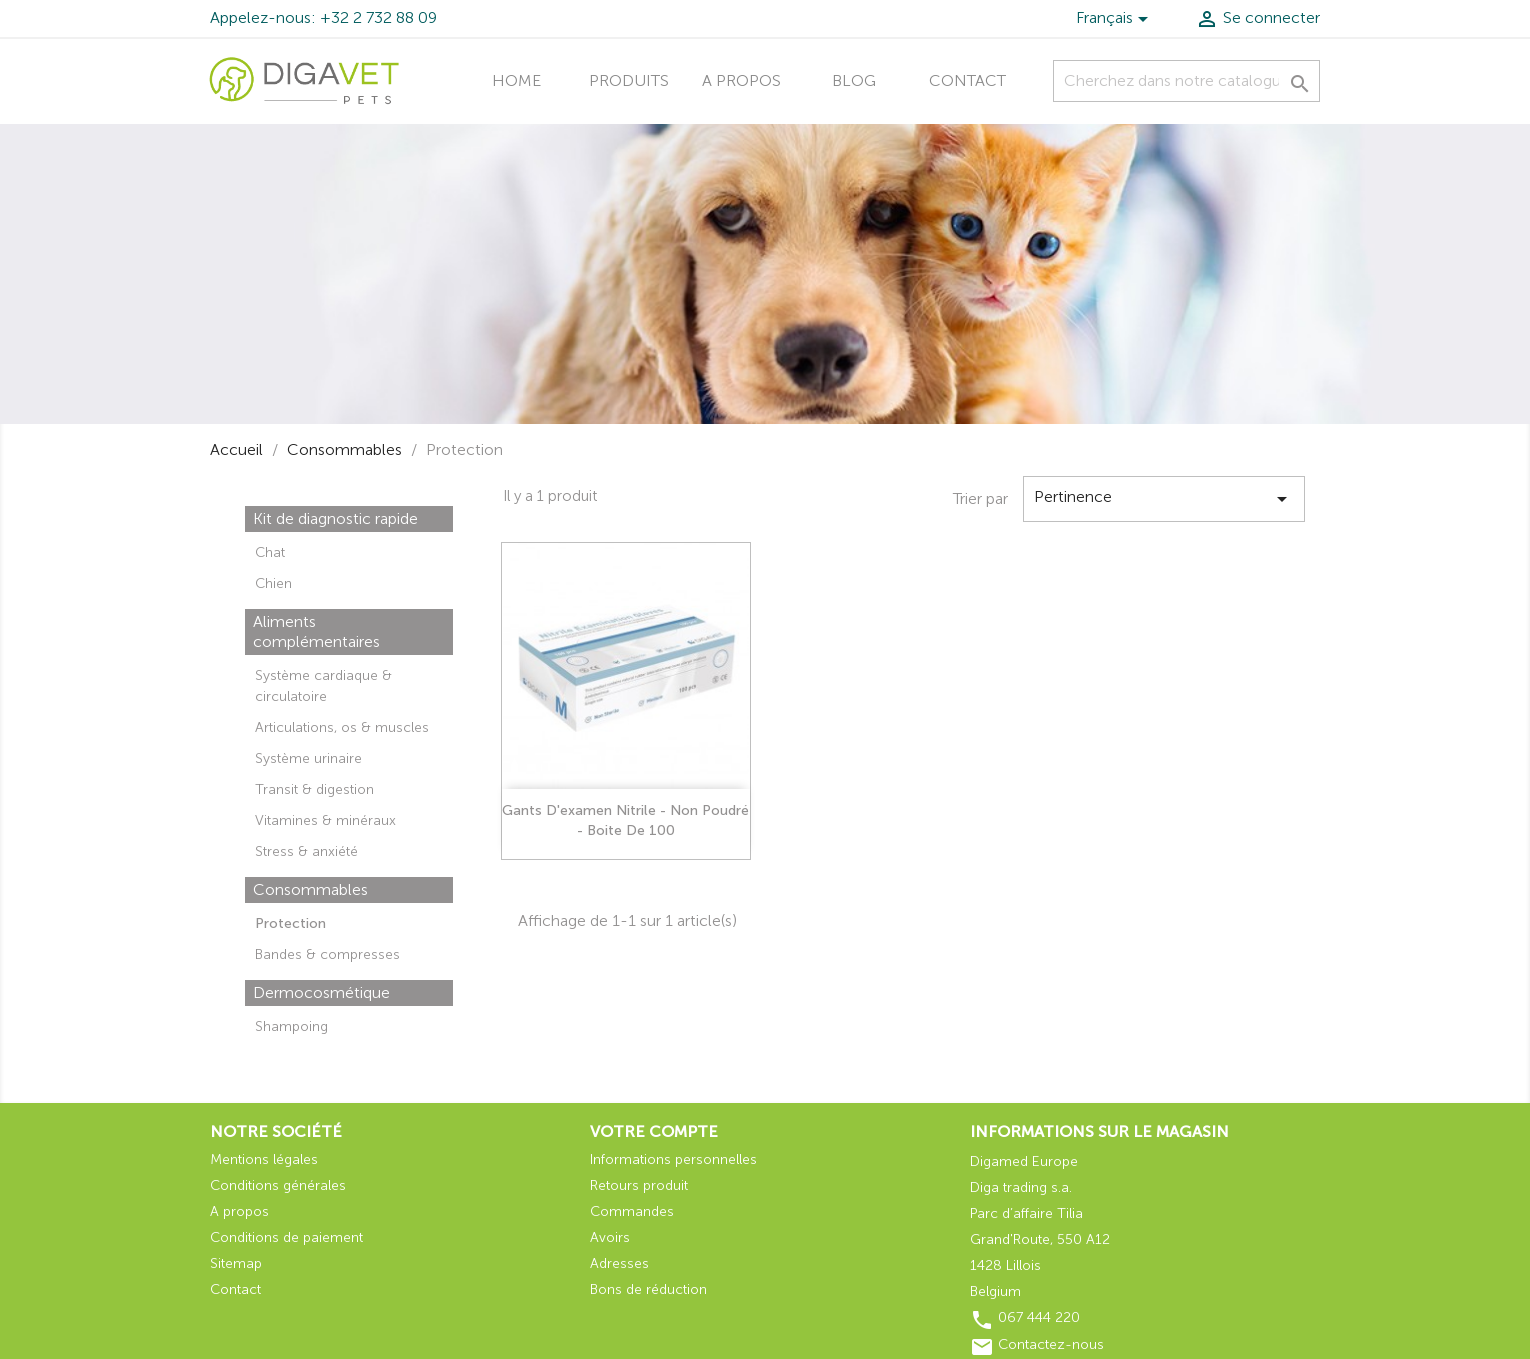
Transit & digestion (314, 789)
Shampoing (291, 1026)
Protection (290, 923)
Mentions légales (264, 1159)
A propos (741, 80)
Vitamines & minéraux (325, 820)
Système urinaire (308, 758)
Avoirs (610, 1237)
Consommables (310, 889)
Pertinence (1164, 499)
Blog (854, 80)
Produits (629, 80)
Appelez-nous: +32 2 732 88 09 (323, 17)
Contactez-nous (1051, 1344)
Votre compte (654, 1131)
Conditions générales (278, 1185)
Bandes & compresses (327, 954)
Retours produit (639, 1185)
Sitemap (236, 1263)
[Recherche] (1186, 81)
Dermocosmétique (321, 992)
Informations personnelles (673, 1159)
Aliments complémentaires (316, 631)
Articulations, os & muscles (342, 727)
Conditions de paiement (286, 1237)
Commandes (632, 1211)
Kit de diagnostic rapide (335, 518)
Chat (270, 552)
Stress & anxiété (306, 851)
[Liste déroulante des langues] (1115, 20)
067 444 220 (1039, 1317)
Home (516, 80)
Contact (967, 80)
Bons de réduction (648, 1289)
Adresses (619, 1263)
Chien (273, 583)
